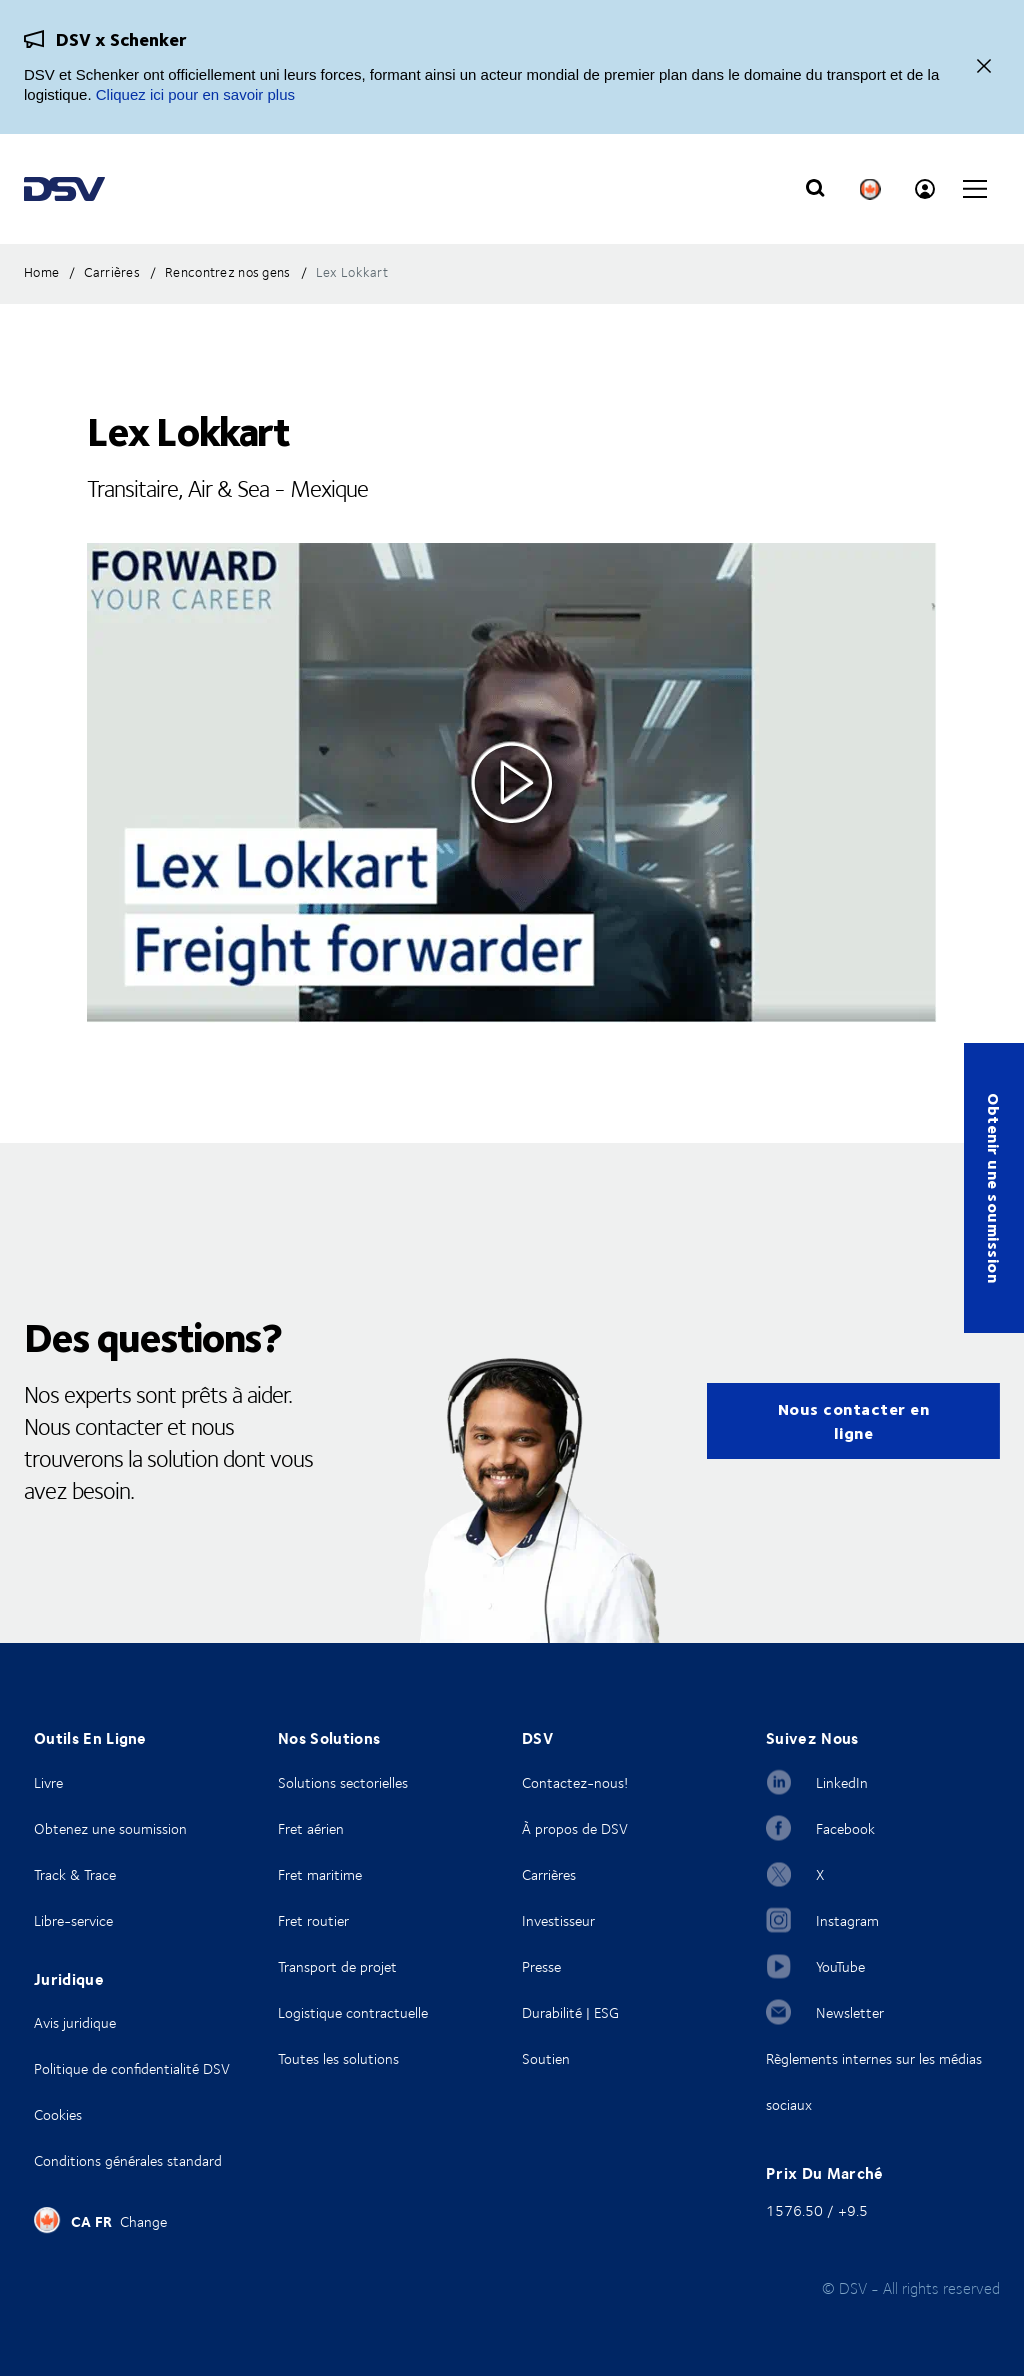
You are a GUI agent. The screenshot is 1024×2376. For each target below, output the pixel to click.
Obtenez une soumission (110, 1828)
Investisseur (558, 1920)
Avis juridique (75, 2022)
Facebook (845, 1828)
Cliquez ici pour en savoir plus (195, 94)
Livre (48, 1782)
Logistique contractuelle (353, 2012)
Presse (541, 1966)
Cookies (58, 2114)
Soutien (546, 2058)
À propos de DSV (575, 1828)
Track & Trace (75, 1874)
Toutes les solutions (338, 2058)
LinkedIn (842, 1782)
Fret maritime (320, 1874)
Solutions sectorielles (343, 1782)
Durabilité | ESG (570, 2012)
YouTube (840, 1966)
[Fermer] (984, 67)
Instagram (847, 1920)
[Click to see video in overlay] (512, 783)
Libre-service (73, 1920)
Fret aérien (311, 1828)
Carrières (549, 1874)
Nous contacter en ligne (854, 1420)
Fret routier (313, 1920)
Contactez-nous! (575, 1782)
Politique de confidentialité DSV (132, 2068)
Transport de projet (337, 1966)
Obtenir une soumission (994, 1188)
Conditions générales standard (128, 2160)
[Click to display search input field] (815, 189)
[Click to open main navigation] (975, 189)
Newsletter (850, 2012)
